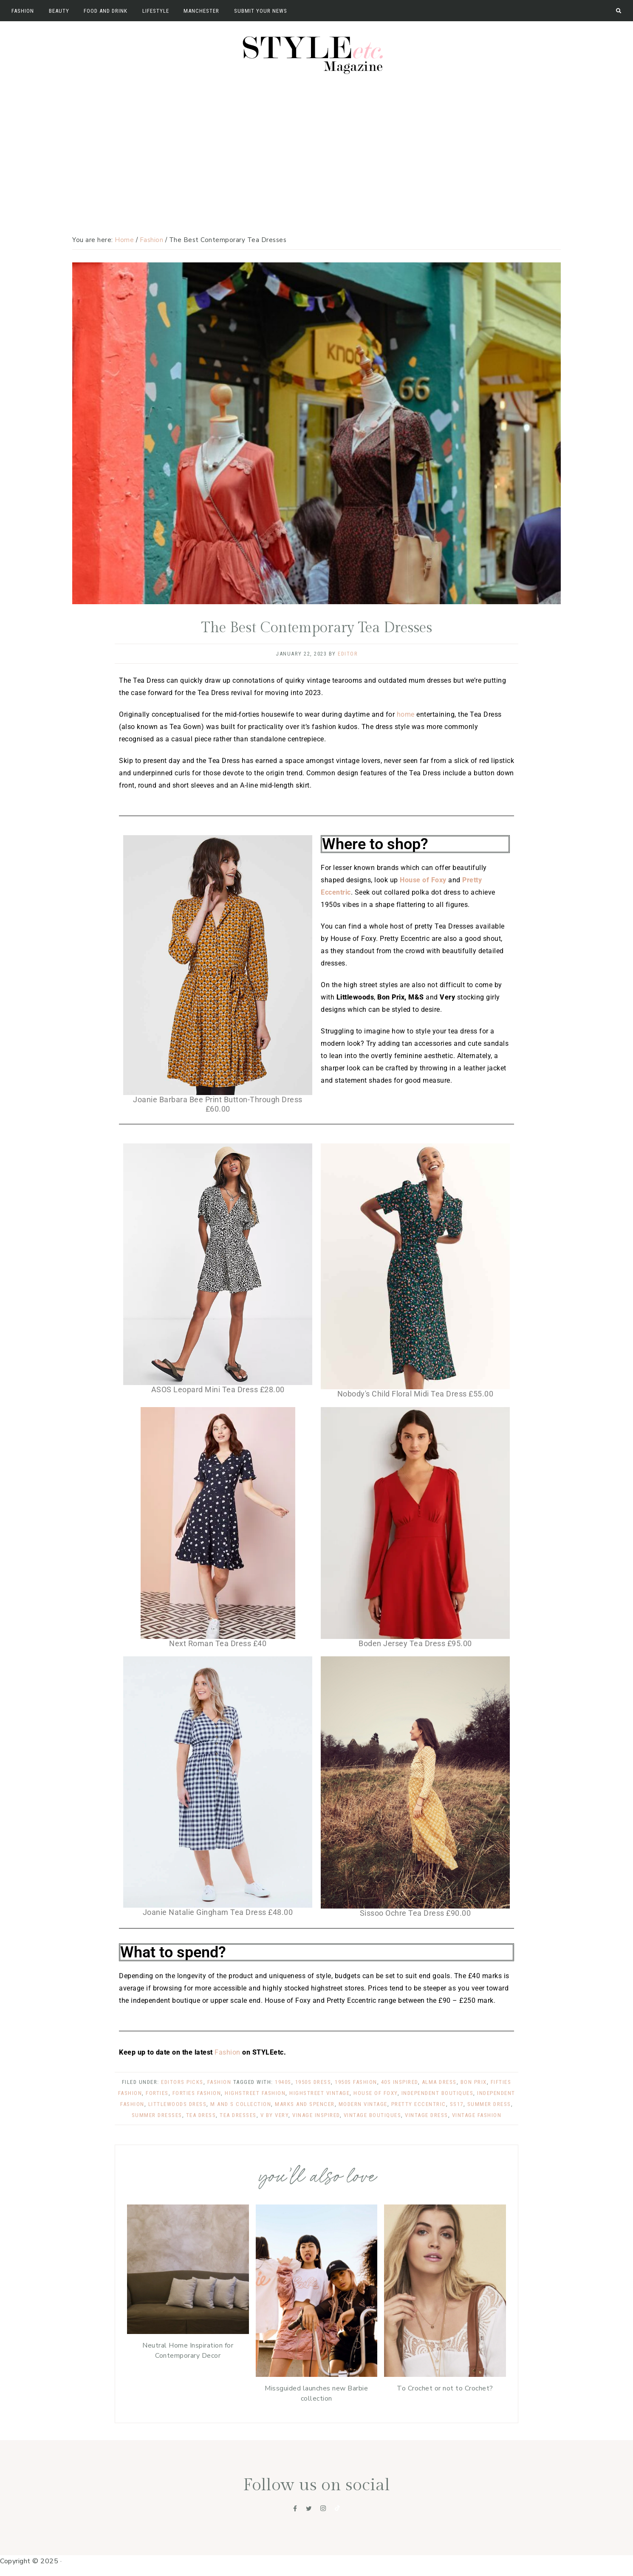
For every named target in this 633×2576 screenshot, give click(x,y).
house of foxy (375, 2092)
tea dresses (238, 2114)
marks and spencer (305, 2103)
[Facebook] (295, 2507)
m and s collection (240, 2103)
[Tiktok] (337, 2507)
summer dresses (157, 2114)
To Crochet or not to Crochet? (445, 2387)
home (406, 714)
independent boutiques (437, 2092)
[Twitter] (308, 2507)
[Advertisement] (316, 142)
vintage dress (426, 2114)
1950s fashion (356, 2081)
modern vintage (363, 2103)
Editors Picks (182, 2081)
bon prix (474, 2081)
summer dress (489, 2103)
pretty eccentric (418, 2103)
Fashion (228, 2052)
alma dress (439, 2081)
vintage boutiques (372, 2114)
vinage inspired (316, 2114)
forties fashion (196, 2092)
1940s (283, 2081)
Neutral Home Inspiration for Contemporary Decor (187, 2350)
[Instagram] (323, 2507)
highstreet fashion (255, 2092)
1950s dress (313, 2081)
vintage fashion (477, 2114)
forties (157, 2092)
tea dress (201, 2114)
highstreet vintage (319, 2092)
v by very (274, 2114)
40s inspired (399, 2081)
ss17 (456, 2103)
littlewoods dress (177, 2103)
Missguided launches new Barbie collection (316, 2392)
